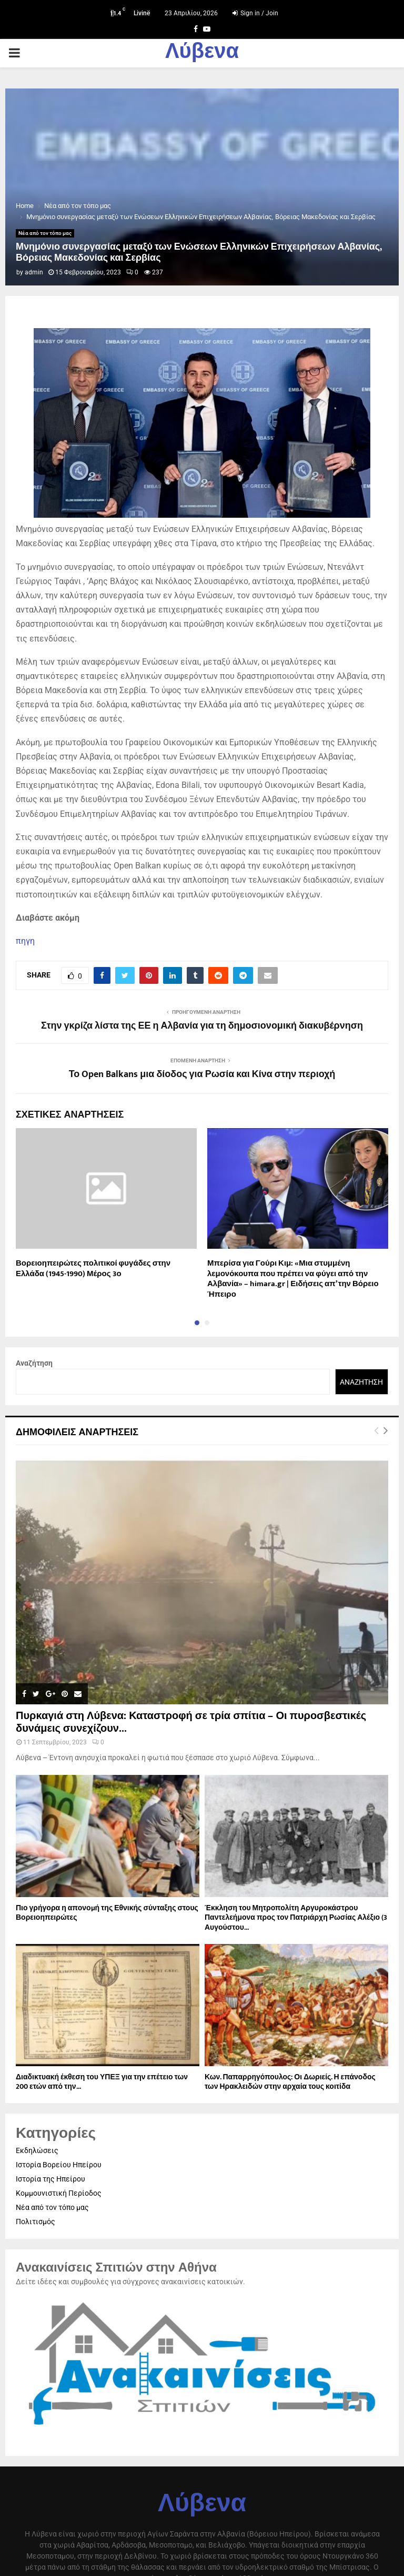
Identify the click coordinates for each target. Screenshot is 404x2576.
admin (34, 272)
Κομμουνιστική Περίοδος (59, 2193)
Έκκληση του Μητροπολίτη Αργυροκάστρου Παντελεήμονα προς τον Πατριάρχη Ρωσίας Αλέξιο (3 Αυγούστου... (296, 1917)
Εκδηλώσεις (37, 2150)
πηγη (25, 941)
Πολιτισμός (35, 2221)
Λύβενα (202, 53)
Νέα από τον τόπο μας (45, 233)
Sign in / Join (255, 13)
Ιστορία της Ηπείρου (50, 2179)
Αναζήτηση (34, 1363)
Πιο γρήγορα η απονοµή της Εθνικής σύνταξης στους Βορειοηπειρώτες (107, 1912)
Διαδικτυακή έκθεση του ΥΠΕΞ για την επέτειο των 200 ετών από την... (102, 2082)
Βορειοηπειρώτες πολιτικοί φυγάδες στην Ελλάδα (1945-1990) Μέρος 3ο (93, 1268)
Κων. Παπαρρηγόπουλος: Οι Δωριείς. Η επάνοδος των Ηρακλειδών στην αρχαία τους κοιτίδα (290, 2082)
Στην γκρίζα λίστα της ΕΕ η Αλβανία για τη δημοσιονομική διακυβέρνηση (202, 1026)
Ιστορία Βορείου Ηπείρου (59, 2164)
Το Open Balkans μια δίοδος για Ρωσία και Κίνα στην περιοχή (202, 1074)
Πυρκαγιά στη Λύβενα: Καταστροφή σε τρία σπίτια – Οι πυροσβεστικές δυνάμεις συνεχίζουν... (191, 1722)
